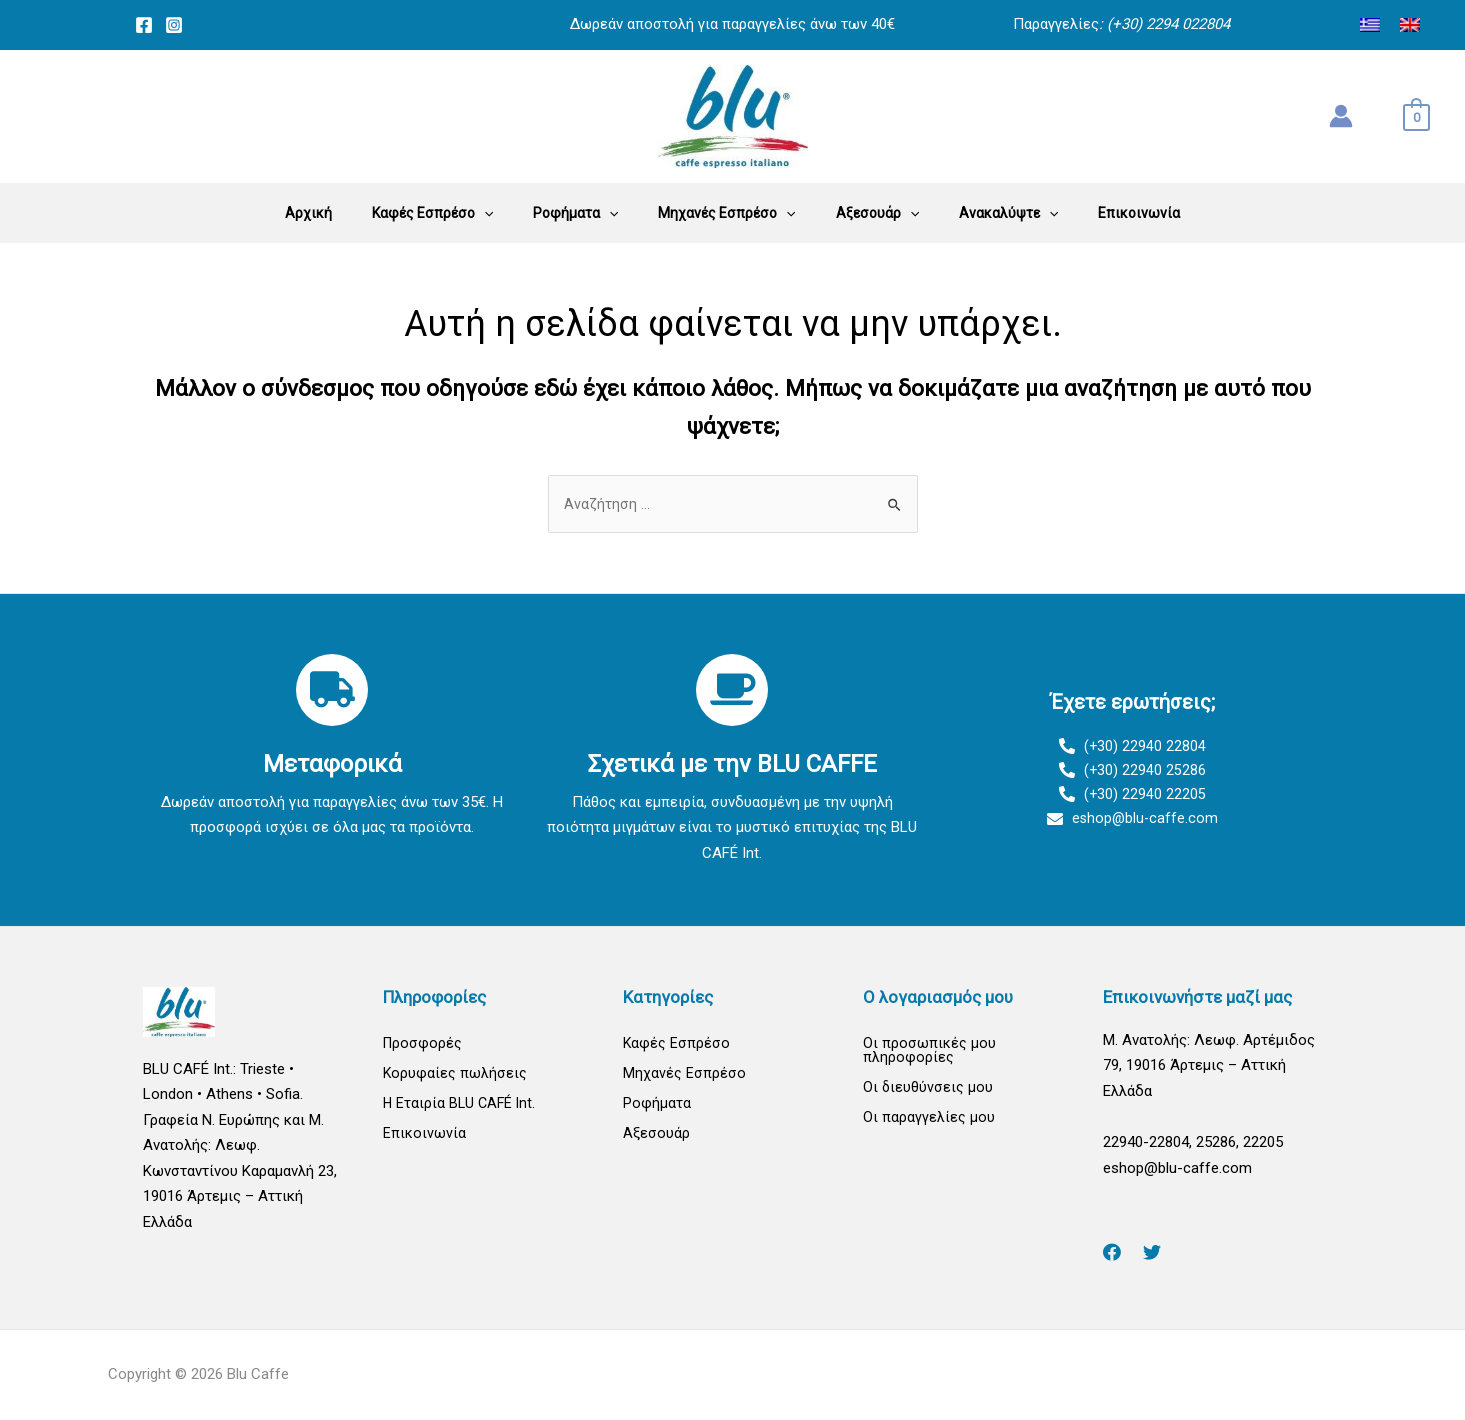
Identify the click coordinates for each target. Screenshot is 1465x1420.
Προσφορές (423, 1044)
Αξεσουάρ (656, 1137)
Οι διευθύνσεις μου (928, 1090)
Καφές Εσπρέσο (677, 1044)
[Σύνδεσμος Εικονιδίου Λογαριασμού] (1341, 116)
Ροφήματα (657, 1106)
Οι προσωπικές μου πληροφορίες (929, 1051)
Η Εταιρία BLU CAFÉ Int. (461, 1106)
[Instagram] (174, 25)
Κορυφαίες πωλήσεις (455, 1075)
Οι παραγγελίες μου (929, 1121)
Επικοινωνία (424, 1137)
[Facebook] (144, 25)
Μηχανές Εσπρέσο (684, 1075)
